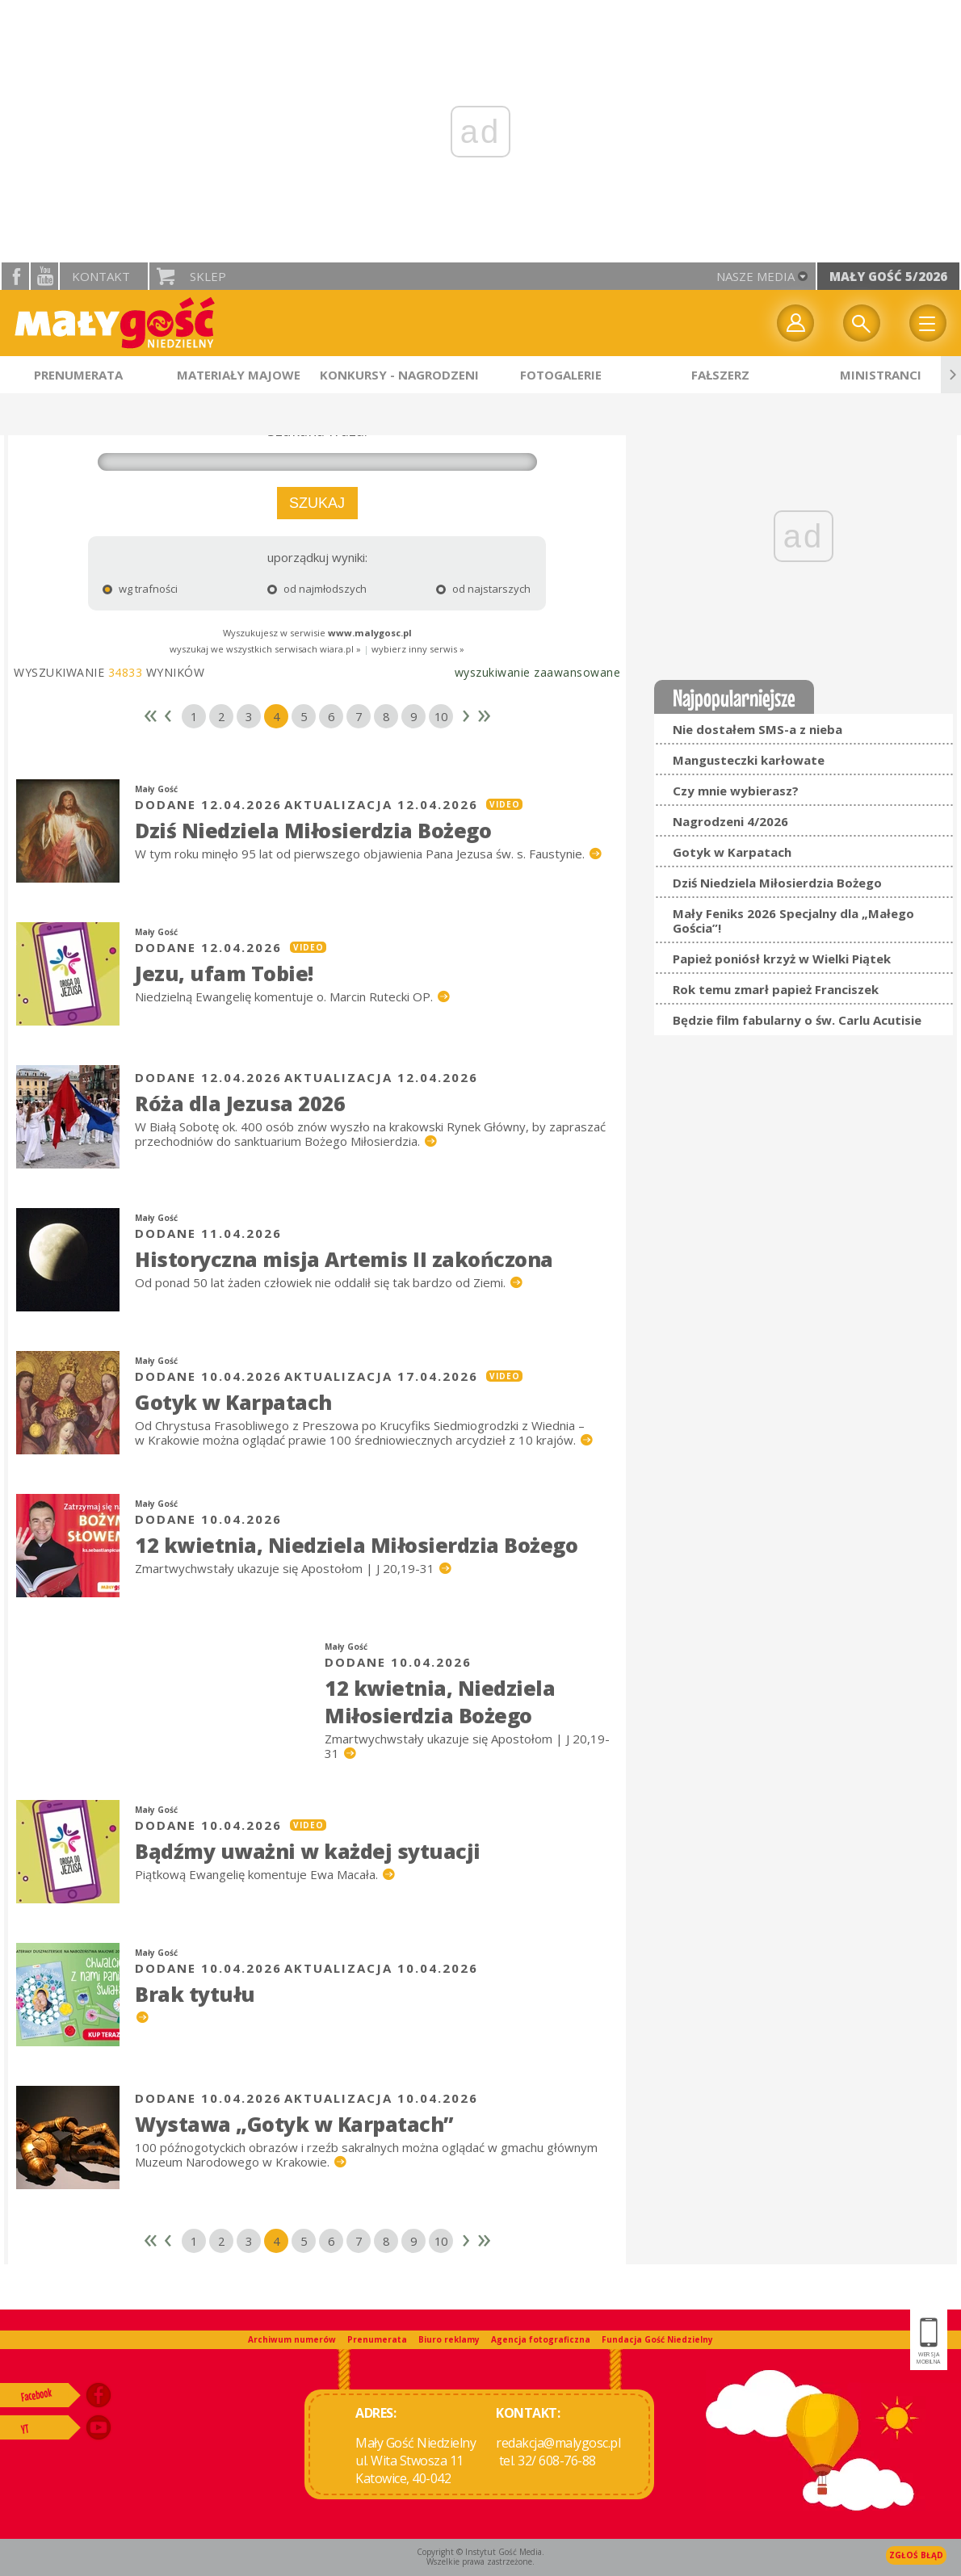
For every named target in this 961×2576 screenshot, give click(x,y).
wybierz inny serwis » (417, 649)
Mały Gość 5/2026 (888, 276)
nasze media (755, 276)
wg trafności (140, 588)
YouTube (44, 276)
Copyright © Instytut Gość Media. (480, 2551)
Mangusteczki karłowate (749, 760)
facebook (15, 276)
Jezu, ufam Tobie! (224, 973)
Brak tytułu (195, 1994)
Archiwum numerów (292, 2339)
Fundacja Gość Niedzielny (657, 2339)
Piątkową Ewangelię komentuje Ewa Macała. (258, 1874)
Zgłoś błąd (916, 2555)
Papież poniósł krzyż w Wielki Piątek (782, 958)
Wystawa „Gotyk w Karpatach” (294, 2124)
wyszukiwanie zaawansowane (538, 672)
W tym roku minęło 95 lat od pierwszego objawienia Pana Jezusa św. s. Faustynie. (361, 853)
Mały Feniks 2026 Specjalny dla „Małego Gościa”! (793, 920)
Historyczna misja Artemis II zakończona (344, 1259)
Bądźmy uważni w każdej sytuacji (307, 1851)
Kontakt (101, 276)
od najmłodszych (306, 588)
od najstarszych (459, 588)
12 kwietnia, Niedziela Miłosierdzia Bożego (356, 1545)
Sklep (208, 276)
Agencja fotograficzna (540, 2339)
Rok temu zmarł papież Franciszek (776, 989)
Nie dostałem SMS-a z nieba (757, 729)
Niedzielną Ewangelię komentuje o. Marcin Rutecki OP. (285, 996)
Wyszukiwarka (861, 323)
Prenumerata (377, 2339)
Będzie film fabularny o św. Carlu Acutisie (797, 1020)
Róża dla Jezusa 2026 (240, 1103)
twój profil (795, 323)
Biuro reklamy (449, 2339)
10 (440, 716)
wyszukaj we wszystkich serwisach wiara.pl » (265, 649)
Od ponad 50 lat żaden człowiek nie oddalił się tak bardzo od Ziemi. (322, 1282)
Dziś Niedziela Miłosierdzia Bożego (313, 830)
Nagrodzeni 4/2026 (730, 821)
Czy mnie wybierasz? (736, 790)
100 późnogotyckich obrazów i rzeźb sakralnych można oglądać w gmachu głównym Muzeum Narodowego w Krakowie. (366, 2154)
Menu (927, 323)
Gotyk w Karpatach (233, 1402)
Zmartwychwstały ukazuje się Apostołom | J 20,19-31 (286, 1568)
